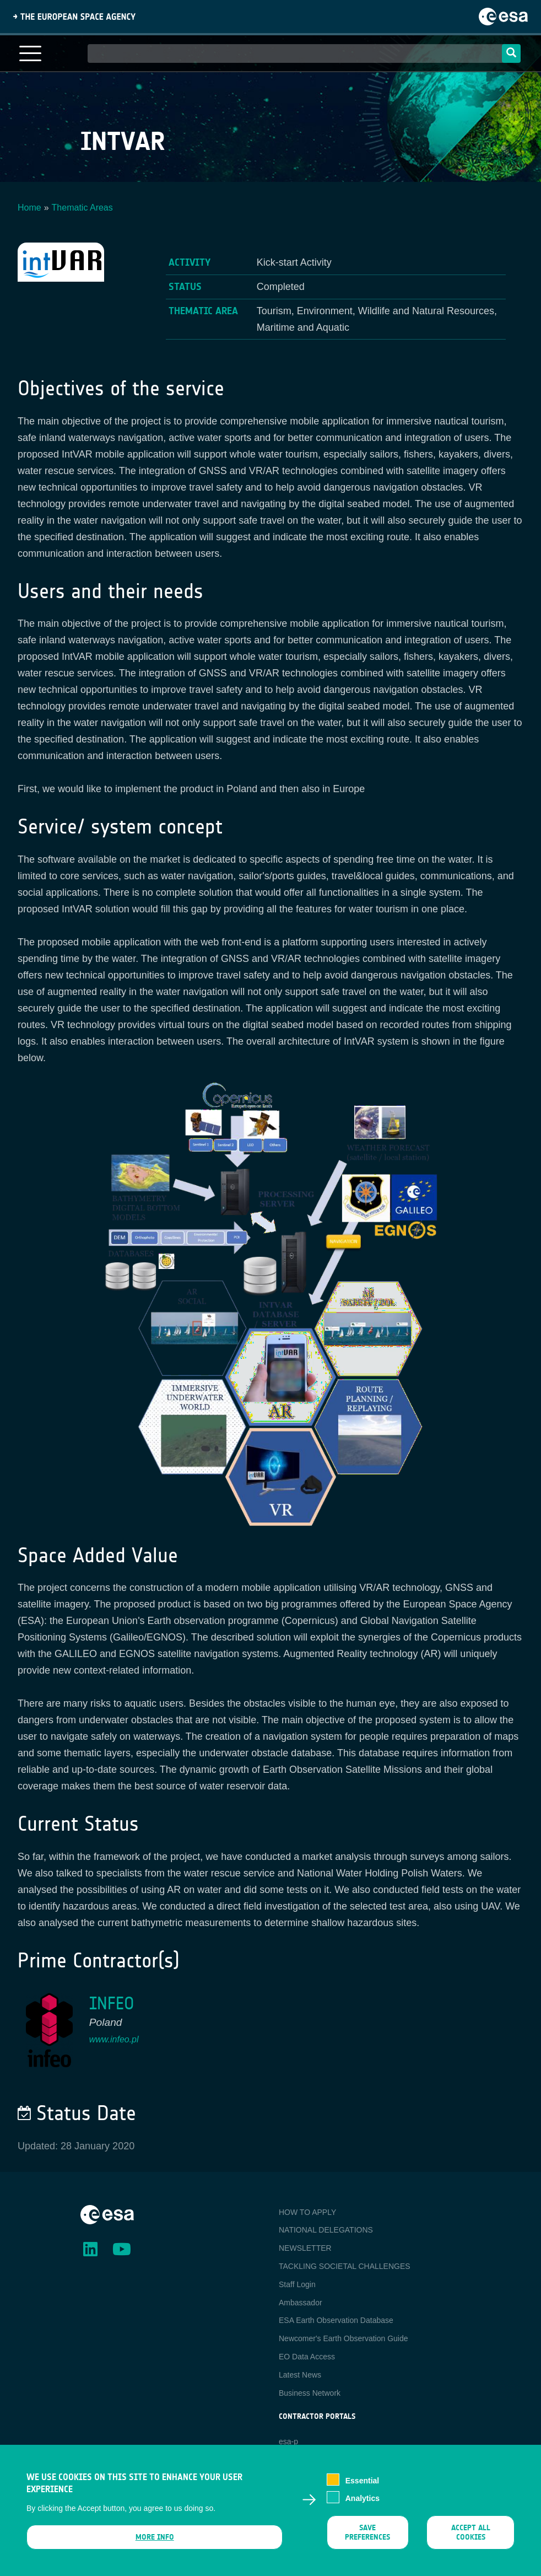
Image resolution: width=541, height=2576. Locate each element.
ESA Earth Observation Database (336, 2320)
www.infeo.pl (114, 2039)
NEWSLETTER (305, 2248)
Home (29, 207)
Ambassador (300, 2302)
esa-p (288, 2441)
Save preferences (368, 2538)
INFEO (111, 2003)
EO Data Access (307, 2356)
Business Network (309, 2393)
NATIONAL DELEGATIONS (326, 2229)
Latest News (300, 2374)
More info (155, 2542)
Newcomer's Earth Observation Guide (343, 2338)
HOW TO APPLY (307, 2212)
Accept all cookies (470, 2538)
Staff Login (297, 2284)
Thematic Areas (82, 207)
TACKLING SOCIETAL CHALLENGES (344, 2266)
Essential (362, 2486)
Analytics (362, 2503)
